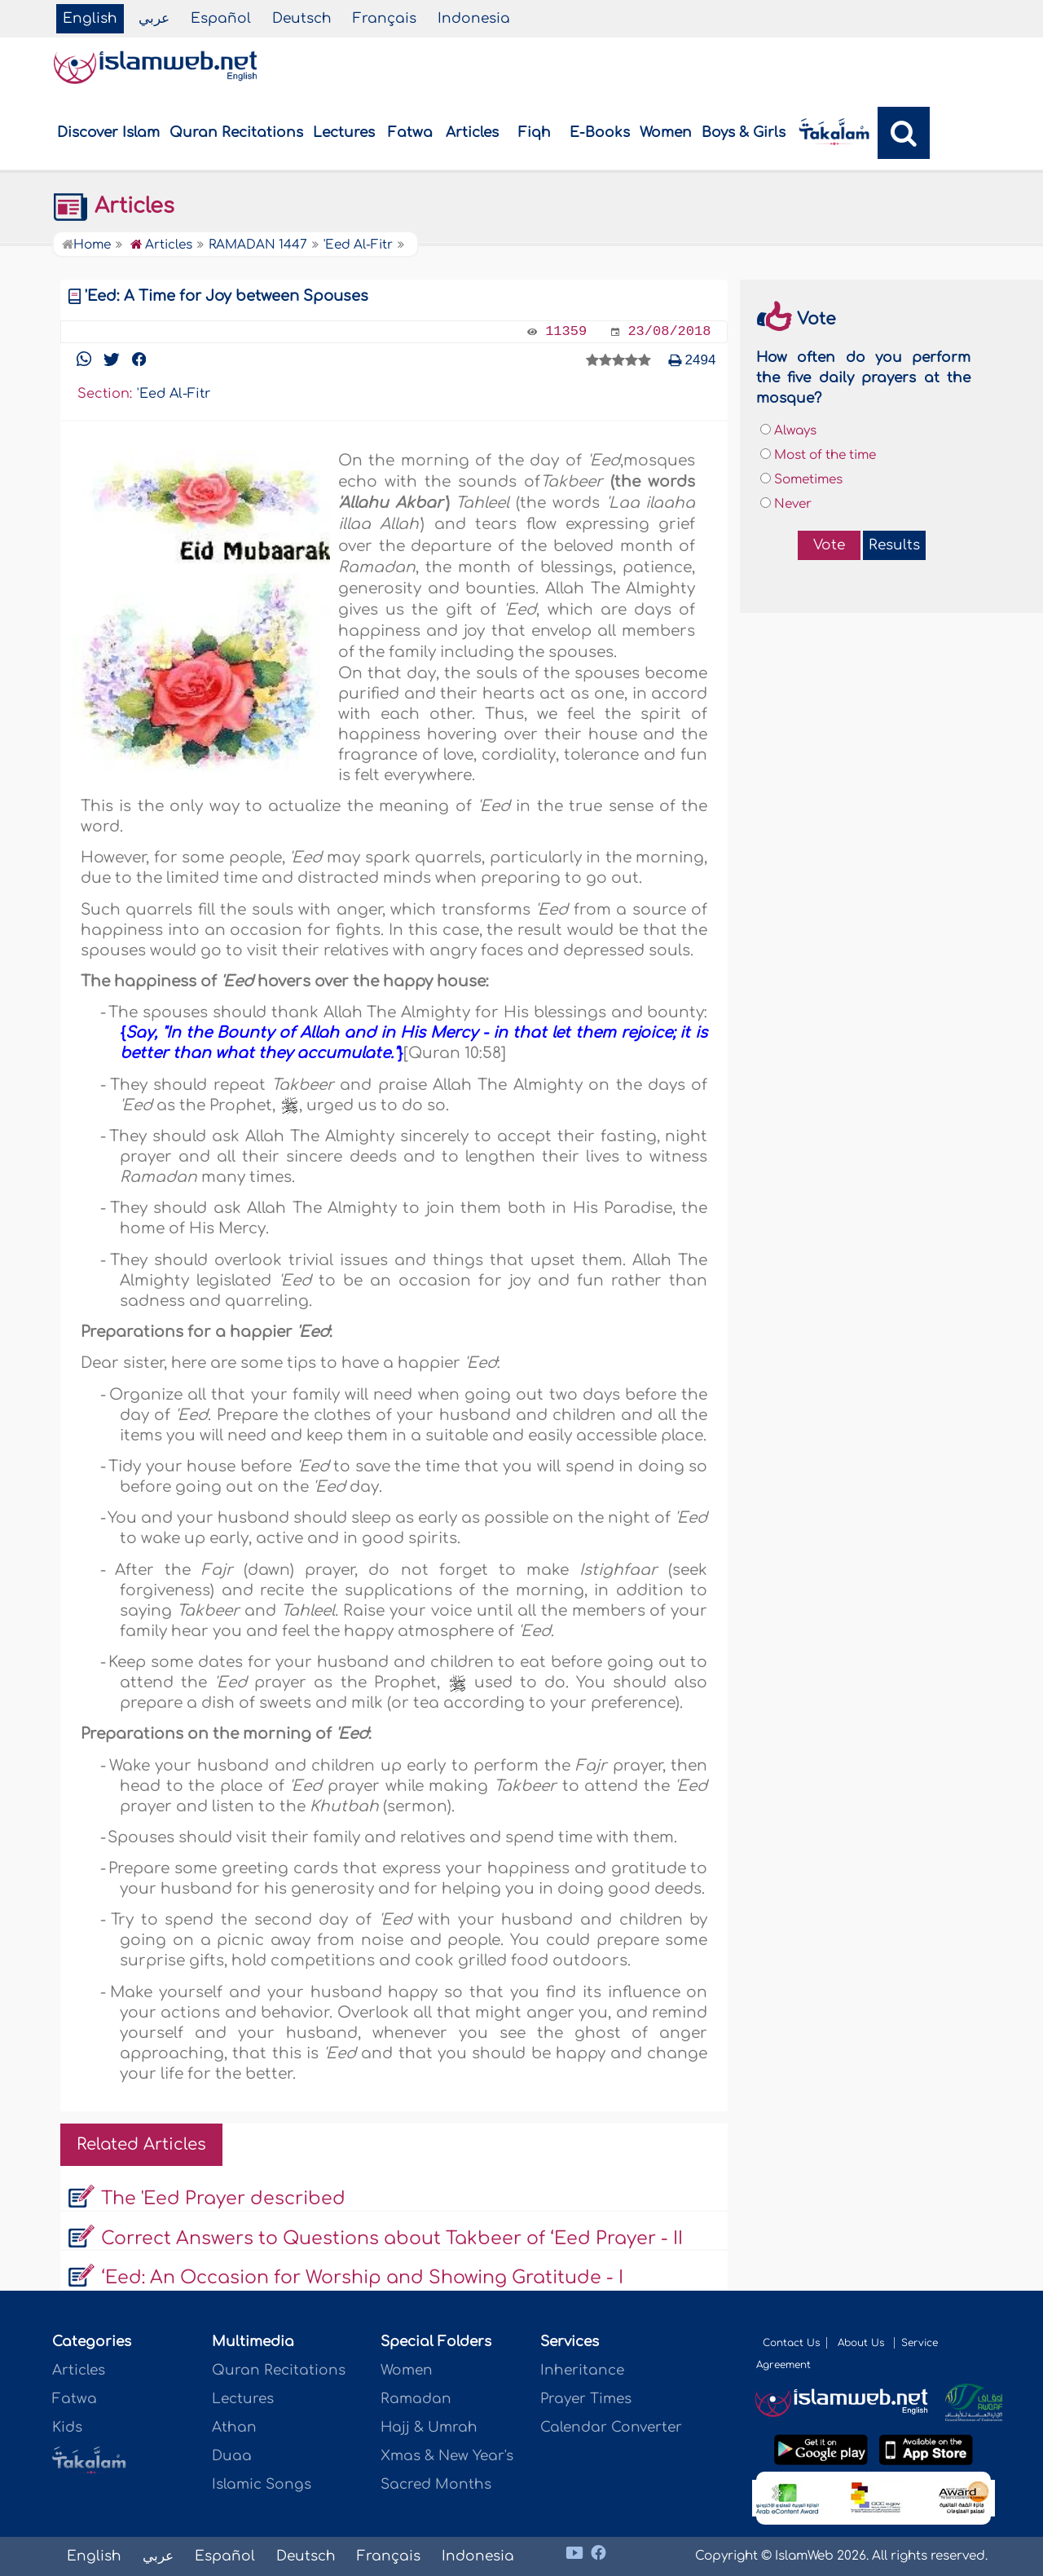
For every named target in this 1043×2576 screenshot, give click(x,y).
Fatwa (410, 132)
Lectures (344, 132)
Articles (472, 132)
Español (221, 18)
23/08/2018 (669, 331)
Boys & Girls (744, 132)
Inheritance (582, 2370)
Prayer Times (586, 2398)
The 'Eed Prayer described (223, 2198)
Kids (67, 2427)
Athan (234, 2427)
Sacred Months (436, 2484)
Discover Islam (108, 132)
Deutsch (302, 18)
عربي (154, 18)
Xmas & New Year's (447, 2456)
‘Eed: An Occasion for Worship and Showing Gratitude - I (362, 2277)
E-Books (600, 132)
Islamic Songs (261, 2484)
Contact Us (791, 2343)
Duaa (232, 2456)
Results (894, 545)
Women (666, 132)
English (90, 18)
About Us (862, 2343)
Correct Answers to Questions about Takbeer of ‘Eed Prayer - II (392, 2238)
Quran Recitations (236, 132)
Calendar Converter (611, 2427)
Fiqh (534, 132)
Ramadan (416, 2398)
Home (86, 245)
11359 (566, 331)
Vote (829, 545)
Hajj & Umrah (429, 2427)
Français (384, 18)
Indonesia (474, 18)
